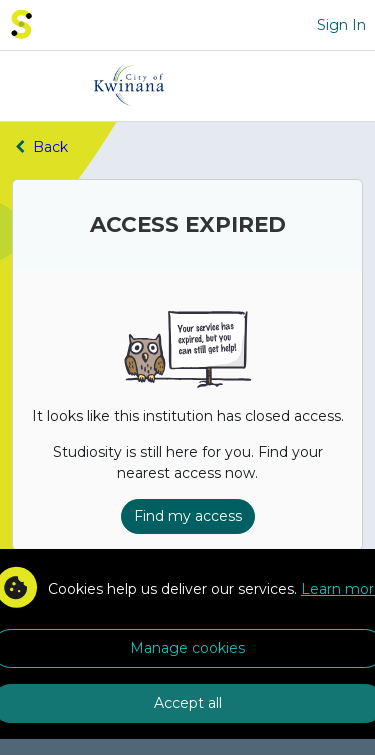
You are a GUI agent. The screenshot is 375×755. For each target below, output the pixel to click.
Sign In (341, 25)
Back (40, 147)
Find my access (188, 516)
